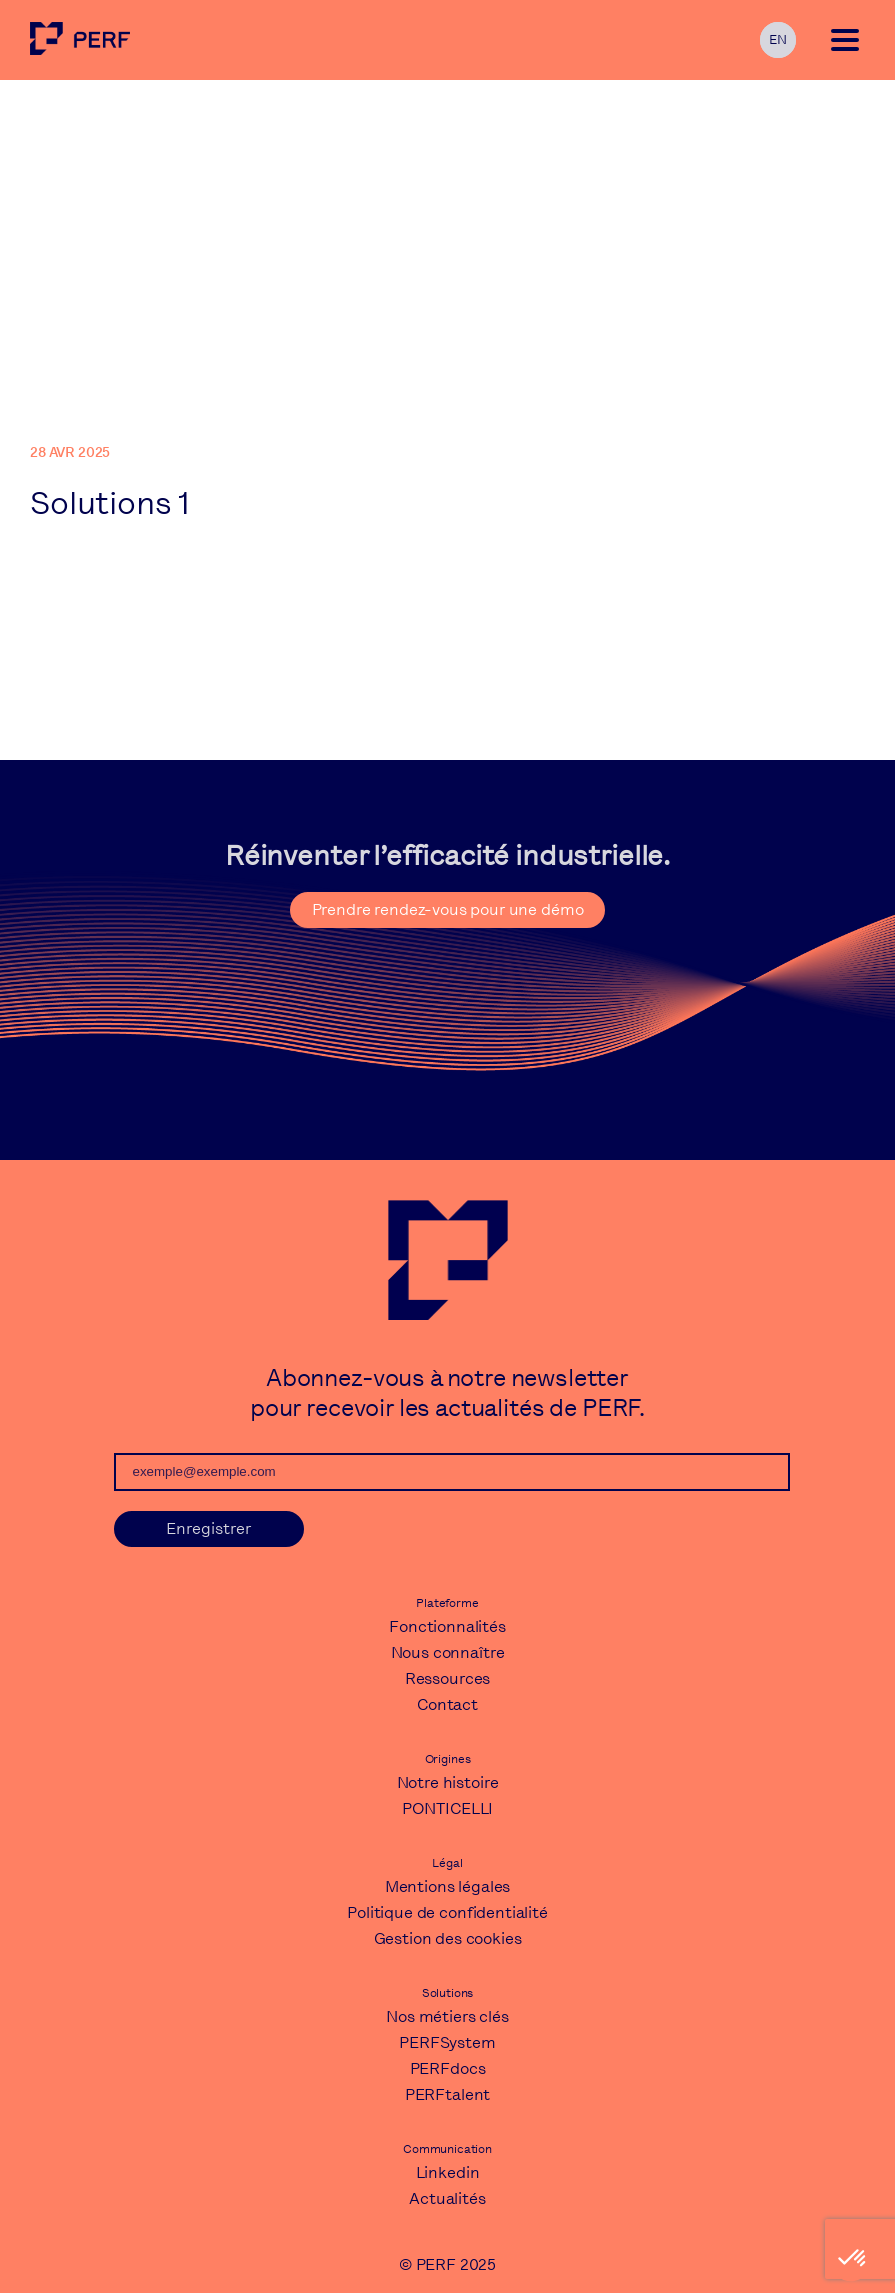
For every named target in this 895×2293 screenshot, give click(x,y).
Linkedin (448, 2172)
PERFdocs (448, 2068)
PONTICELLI (447, 1808)
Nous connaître (448, 1652)
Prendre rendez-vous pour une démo (448, 909)
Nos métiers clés (447, 2016)
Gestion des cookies (448, 1938)
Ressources (447, 1678)
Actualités (447, 2198)
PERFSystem (447, 2042)
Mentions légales (447, 1886)
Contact (447, 1704)
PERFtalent (447, 2094)
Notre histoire (448, 1782)
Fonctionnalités (447, 1626)
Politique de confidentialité (447, 1912)
